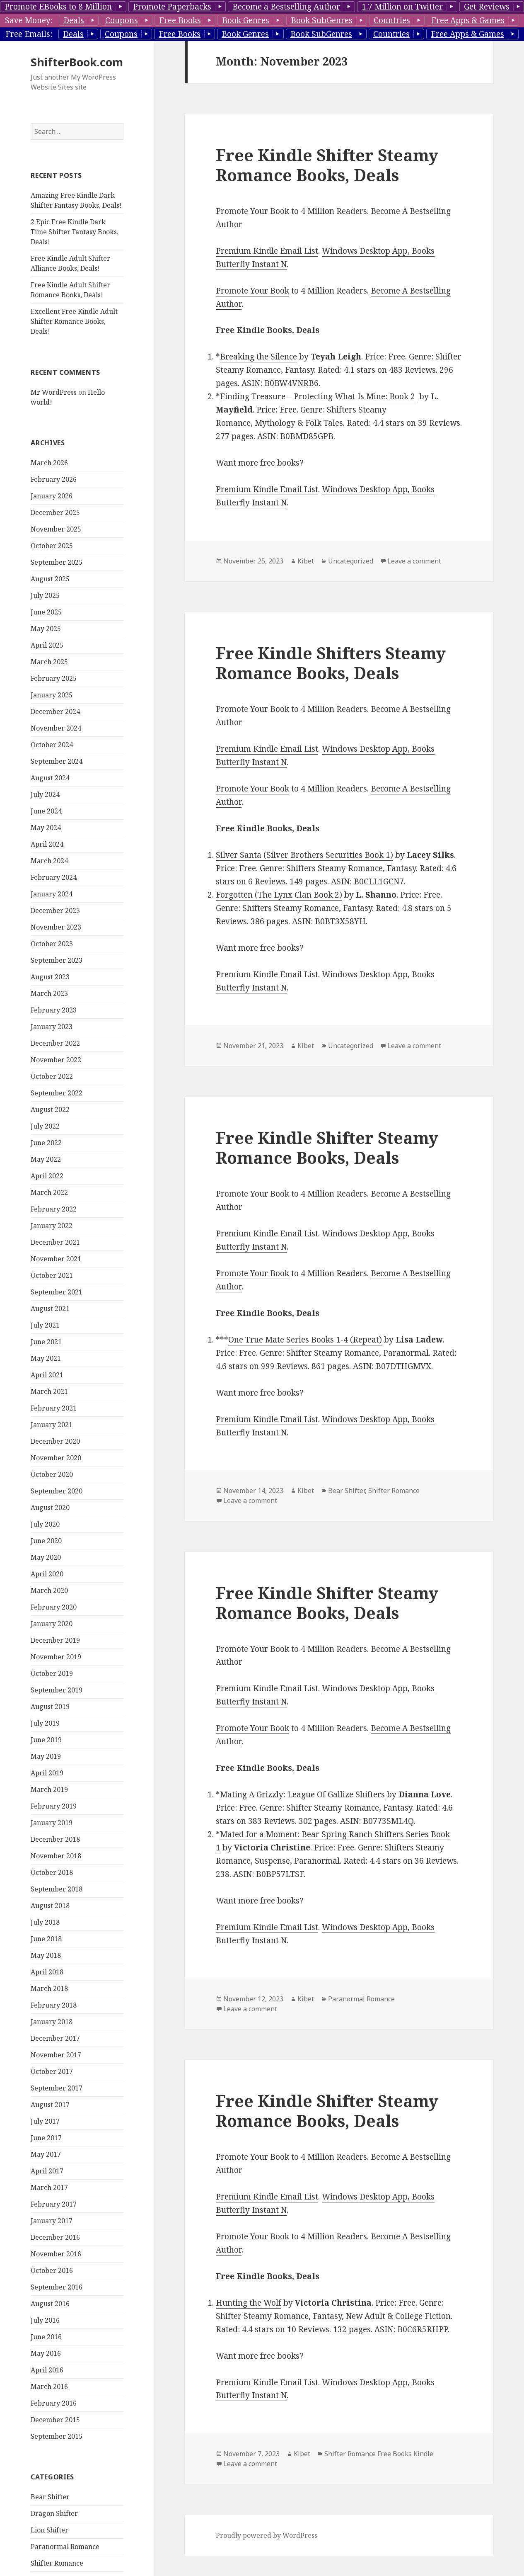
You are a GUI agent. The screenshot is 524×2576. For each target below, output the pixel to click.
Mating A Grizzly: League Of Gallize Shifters (302, 1794)
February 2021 (54, 1408)
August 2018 (50, 1905)
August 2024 (50, 777)
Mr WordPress (54, 392)
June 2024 (46, 811)
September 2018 (56, 1889)
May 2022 (46, 1159)
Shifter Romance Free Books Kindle (378, 2453)
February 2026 (54, 479)
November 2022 (56, 1059)
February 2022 (54, 1209)
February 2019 (54, 1806)
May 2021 (46, 1358)
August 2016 (50, 2303)
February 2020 (54, 1607)
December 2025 (55, 512)
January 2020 (51, 1623)
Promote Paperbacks (172, 6)
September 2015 (56, 2436)
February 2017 (54, 2204)
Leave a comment (414, 561)
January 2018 (51, 2021)
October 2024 (52, 744)
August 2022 (50, 1109)
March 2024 (49, 860)
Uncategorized (350, 561)
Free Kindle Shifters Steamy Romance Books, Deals (331, 663)
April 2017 (47, 2170)
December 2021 (55, 1242)
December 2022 (55, 1043)
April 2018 (47, 1971)
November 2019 (56, 1656)
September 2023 (56, 960)
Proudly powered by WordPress (266, 2535)
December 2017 (55, 2038)
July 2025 (45, 595)
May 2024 (46, 827)
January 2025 (51, 694)
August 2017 (50, 2104)
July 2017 (45, 2121)
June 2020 (46, 1540)
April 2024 (47, 844)
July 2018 (45, 1922)
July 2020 (45, 1524)
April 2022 (47, 1175)
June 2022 (46, 1142)
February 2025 (54, 678)
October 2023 (52, 943)
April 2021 (47, 1374)
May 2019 (46, 1756)
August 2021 (50, 1308)
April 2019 (47, 1772)
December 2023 (55, 910)
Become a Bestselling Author (286, 6)
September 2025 (56, 562)
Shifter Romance (57, 2563)
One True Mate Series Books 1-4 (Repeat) (305, 1339)
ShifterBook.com (77, 62)
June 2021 (46, 1341)
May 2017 (46, 2154)
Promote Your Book (252, 290)
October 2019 (52, 1673)
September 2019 (56, 1690)
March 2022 (49, 1192)
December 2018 (55, 1839)
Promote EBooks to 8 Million (58, 6)
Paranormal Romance (65, 2546)
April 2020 (47, 1573)
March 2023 (49, 993)
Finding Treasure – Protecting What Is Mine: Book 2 (318, 396)
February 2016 (54, 2403)
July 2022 (45, 1126)
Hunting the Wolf (248, 2302)
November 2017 (56, 2054)
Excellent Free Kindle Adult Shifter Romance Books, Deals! (74, 321)
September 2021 (56, 1291)
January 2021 (51, 1424)
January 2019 (51, 1822)
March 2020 (49, 1590)
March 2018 (49, 1988)
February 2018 (54, 2005)
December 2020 (55, 1441)
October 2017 (52, 2071)
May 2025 (46, 628)
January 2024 (51, 893)
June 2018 (46, 1938)
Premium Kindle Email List (267, 250)
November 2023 (56, 927)
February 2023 (54, 1010)
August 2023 (50, 976)
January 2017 (51, 2220)
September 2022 (56, 1092)
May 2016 (46, 2353)
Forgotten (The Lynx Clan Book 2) (279, 894)
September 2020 (56, 1491)
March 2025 (49, 661)
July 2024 (45, 794)
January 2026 (51, 495)
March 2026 (49, 462)
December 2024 (55, 711)
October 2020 (52, 1474)
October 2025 (52, 545)
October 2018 (52, 1872)
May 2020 (46, 1557)
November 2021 (56, 1258)
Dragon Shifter (54, 2513)
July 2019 (45, 1723)
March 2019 (49, 1789)
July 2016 (45, 2320)
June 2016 (46, 2336)
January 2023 (51, 1026)
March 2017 (49, 2187)
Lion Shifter (49, 2530)
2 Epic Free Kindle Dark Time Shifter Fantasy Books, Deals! (74, 231)
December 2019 (55, 1640)
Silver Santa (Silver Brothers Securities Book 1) (304, 855)
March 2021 (49, 1391)
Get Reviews (487, 6)
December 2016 (55, 2237)
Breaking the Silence (258, 356)
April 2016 (47, 2369)
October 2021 (52, 1275)
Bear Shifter (50, 2496)
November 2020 (56, 1457)
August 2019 (50, 1706)
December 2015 (55, 2419)
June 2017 (46, 2137)
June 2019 (46, 1739)
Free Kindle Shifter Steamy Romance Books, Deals (327, 165)
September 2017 (56, 2088)
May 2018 (46, 1955)
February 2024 (54, 877)
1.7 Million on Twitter (402, 6)
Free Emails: (28, 34)
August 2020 (50, 1507)
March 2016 (49, 2386)
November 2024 (56, 728)
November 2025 (56, 529)
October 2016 (52, 2270)
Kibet (305, 561)
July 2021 (45, 1325)
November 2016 (56, 2253)
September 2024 (56, 761)
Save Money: (29, 20)
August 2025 (50, 578)
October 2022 (52, 1076)
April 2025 (47, 645)
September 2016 (56, 2287)
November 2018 (56, 1855)
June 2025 (46, 612)
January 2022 (51, 1225)
